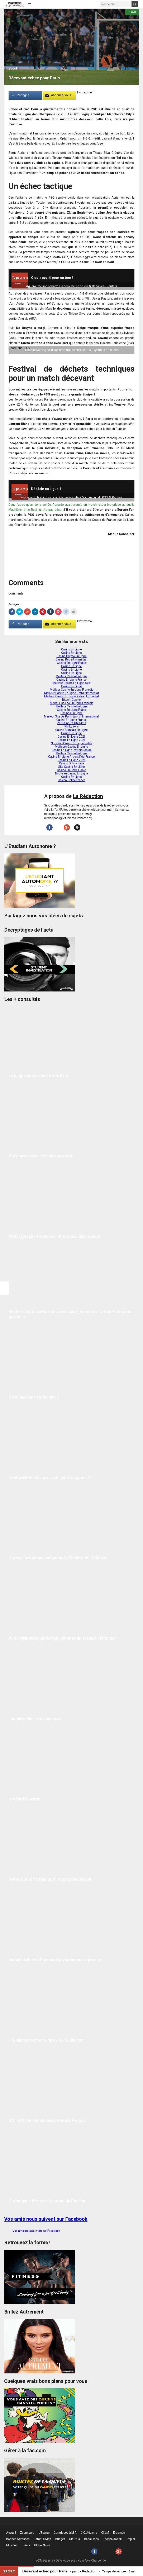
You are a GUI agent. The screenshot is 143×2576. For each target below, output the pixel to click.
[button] (29, 4)
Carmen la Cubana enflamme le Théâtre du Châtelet (57, 1557)
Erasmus (119, 2532)
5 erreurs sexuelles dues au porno (41, 1155)
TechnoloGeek (112, 2539)
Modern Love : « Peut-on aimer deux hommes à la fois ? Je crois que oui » (70, 1314)
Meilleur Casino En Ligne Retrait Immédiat (71, 693)
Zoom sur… (27, 2532)
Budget (60, 2539)
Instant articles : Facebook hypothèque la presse (55, 1959)
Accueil (11, 2532)
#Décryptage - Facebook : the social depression (54, 1236)
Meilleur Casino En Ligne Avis (72, 683)
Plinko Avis (72, 726)
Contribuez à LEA (65, 2532)
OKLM (105, 2532)
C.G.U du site (89, 2532)
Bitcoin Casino (71, 699)
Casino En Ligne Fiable (71, 662)
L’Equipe (44, 2532)
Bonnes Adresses (17, 2539)
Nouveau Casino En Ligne (71, 773)
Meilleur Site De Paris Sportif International (71, 716)
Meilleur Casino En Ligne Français (71, 689)
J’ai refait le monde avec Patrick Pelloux (47, 2120)
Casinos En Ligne (72, 713)
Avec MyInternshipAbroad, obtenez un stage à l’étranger (62, 1638)
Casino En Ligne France (71, 679)
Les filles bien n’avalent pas (35, 1718)
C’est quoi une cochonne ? (34, 1397)
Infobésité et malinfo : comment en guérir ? (50, 1477)
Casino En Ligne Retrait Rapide (72, 750)
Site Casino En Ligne (71, 766)
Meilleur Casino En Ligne (71, 676)
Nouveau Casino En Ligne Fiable (71, 743)
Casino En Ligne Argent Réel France (71, 756)
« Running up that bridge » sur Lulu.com (46, 2040)
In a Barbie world (24, 1799)
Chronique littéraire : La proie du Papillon (47, 2200)
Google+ (118, 2550)
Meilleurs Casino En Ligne (71, 746)
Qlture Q (74, 2539)
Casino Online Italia (71, 763)
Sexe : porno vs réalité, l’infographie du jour (50, 1879)
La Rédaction (88, 796)
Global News (42, 2545)
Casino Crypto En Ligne (72, 656)
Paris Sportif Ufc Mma (71, 723)
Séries (26, 2545)
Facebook (94, 2550)
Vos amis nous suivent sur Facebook (45, 2219)
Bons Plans (91, 2539)
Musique (12, 2545)
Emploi (130, 2539)
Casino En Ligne (71, 649)
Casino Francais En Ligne (71, 730)
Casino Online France (71, 780)
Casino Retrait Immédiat (71, 659)
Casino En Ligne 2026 (72, 736)
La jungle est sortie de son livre (38, 1075)
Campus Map (42, 2539)
